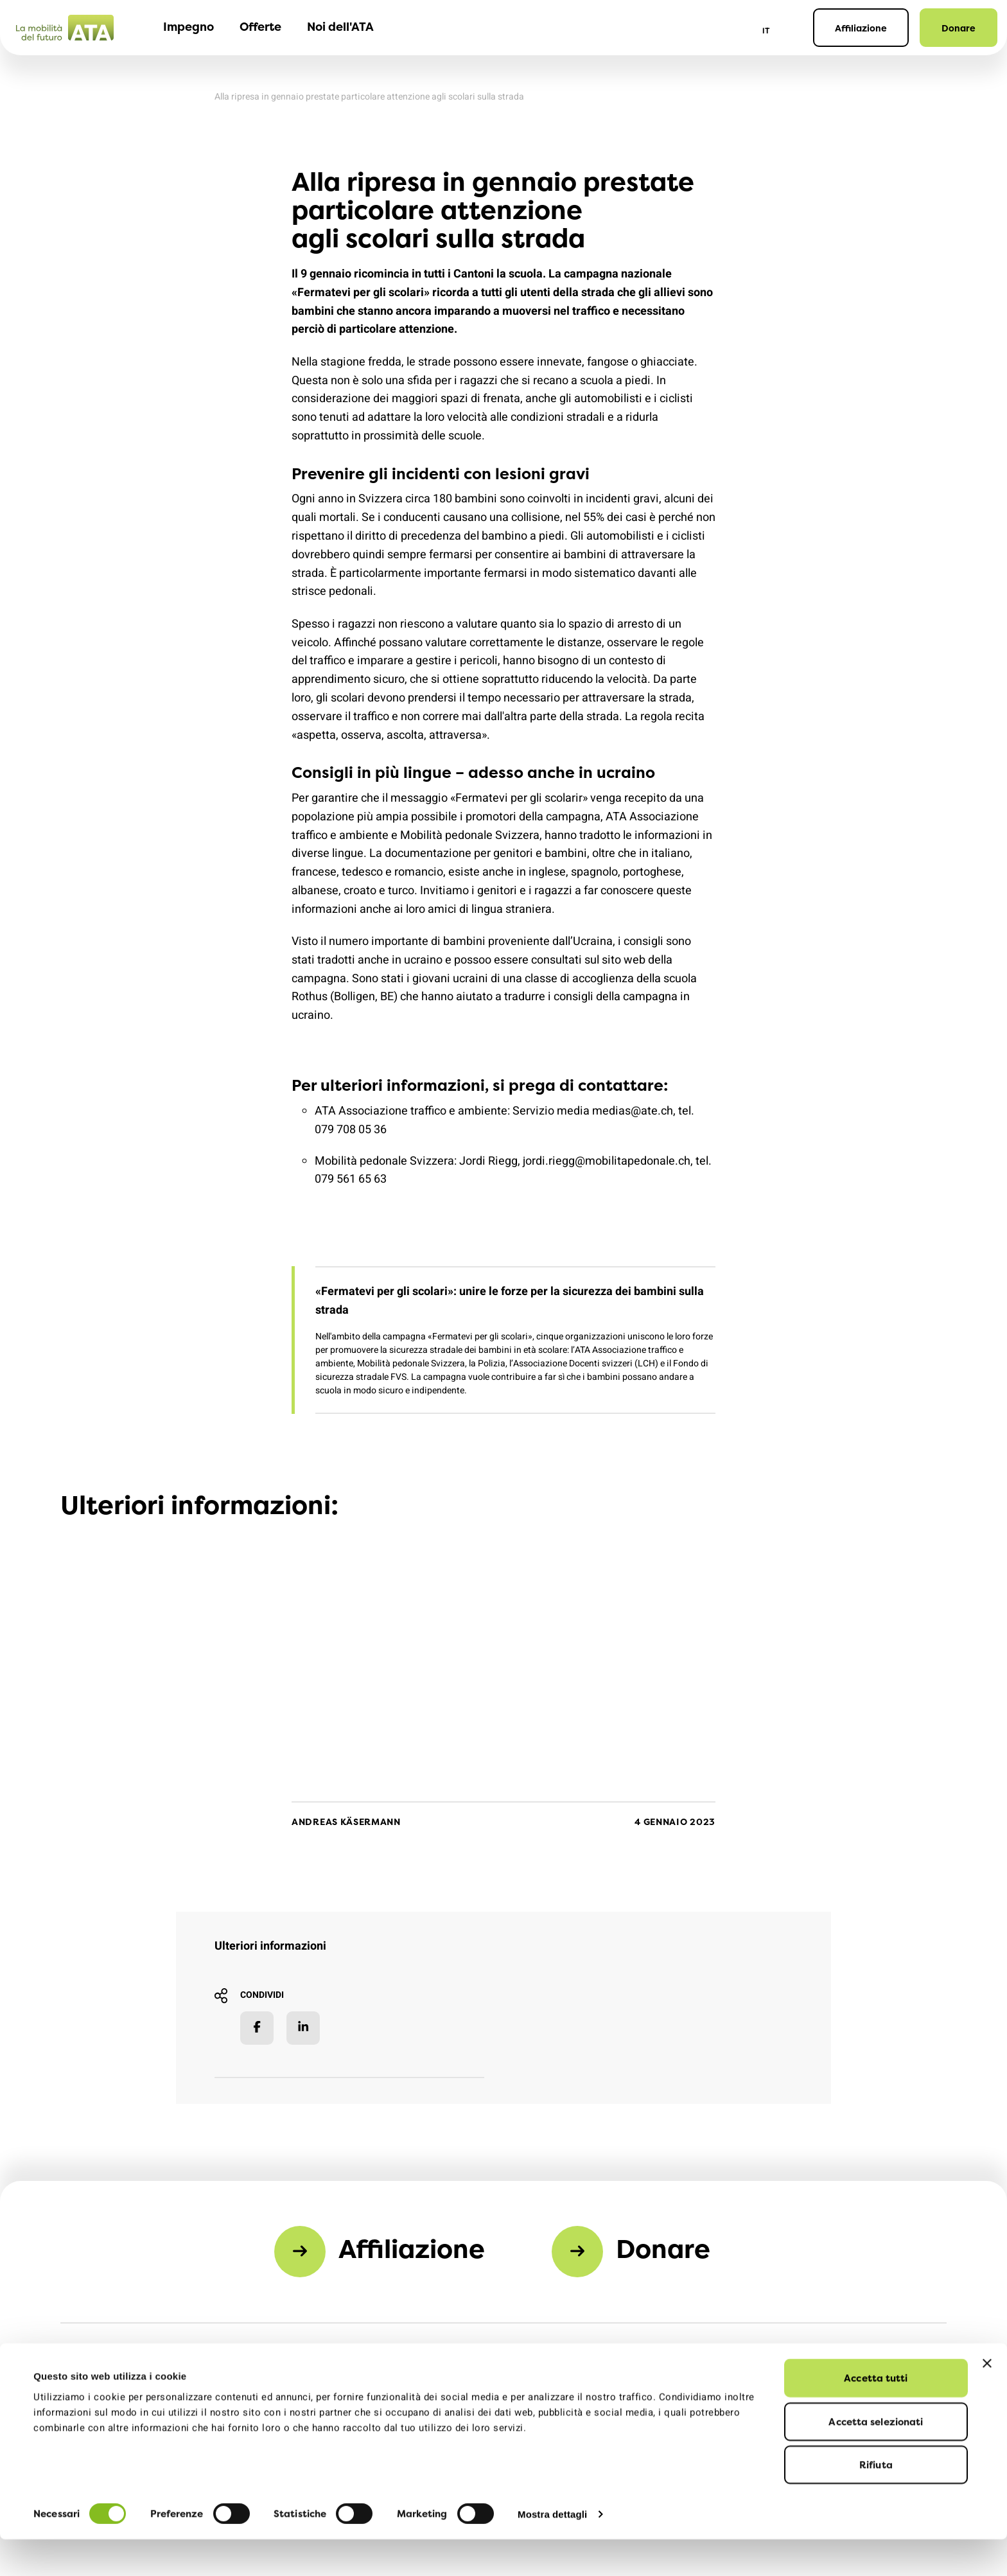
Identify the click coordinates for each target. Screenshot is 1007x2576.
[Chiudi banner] (987, 2399)
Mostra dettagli (552, 2550)
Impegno (188, 27)
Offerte (260, 27)
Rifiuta (876, 2501)
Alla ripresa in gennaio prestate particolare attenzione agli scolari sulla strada (369, 96)
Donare (958, 28)
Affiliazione (861, 28)
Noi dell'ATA (340, 27)
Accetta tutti (875, 2414)
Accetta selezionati (875, 2458)
